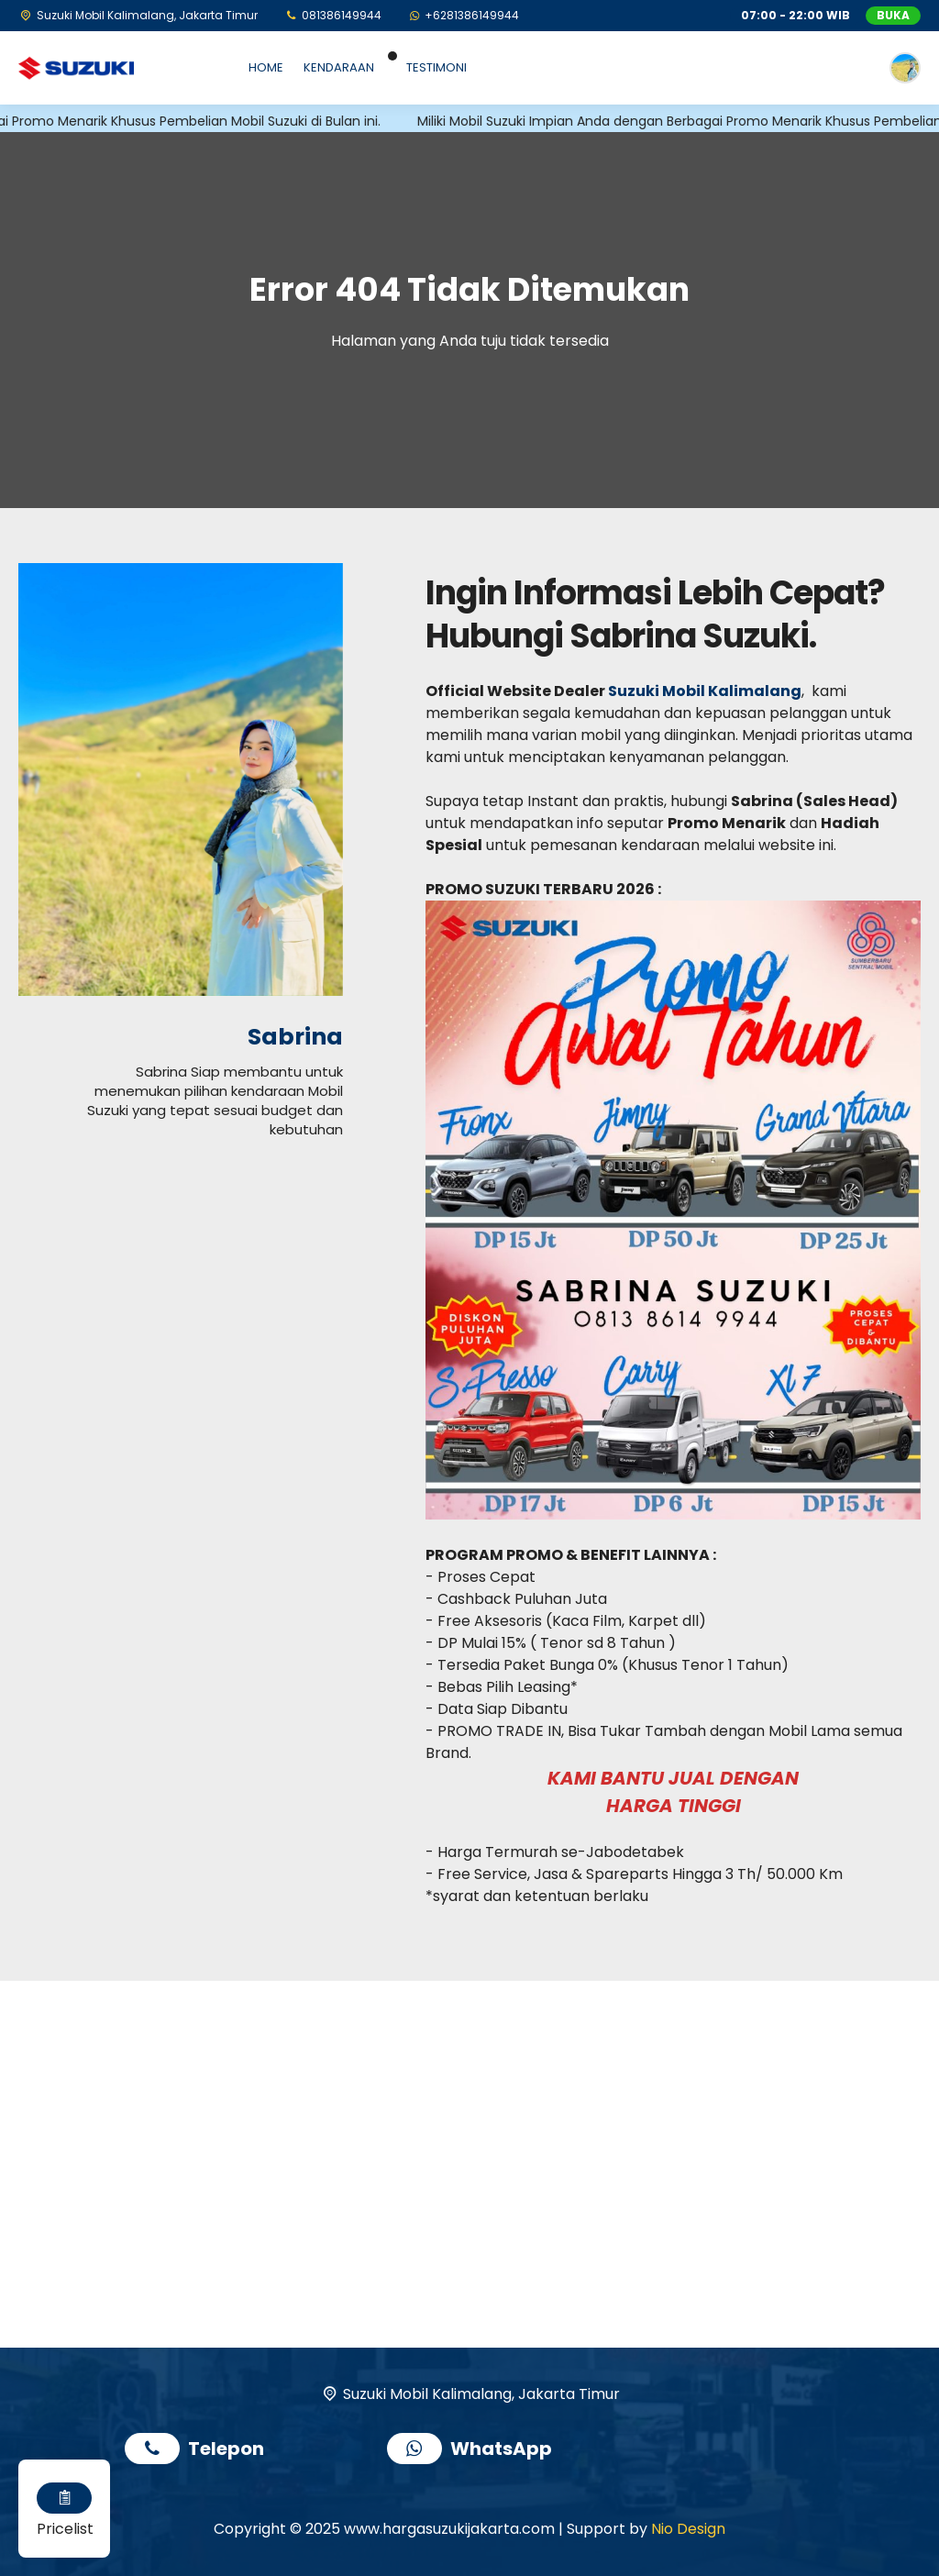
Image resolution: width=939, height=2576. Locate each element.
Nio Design (688, 2528)
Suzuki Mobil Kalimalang (704, 691)
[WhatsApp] (463, 15)
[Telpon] (332, 15)
